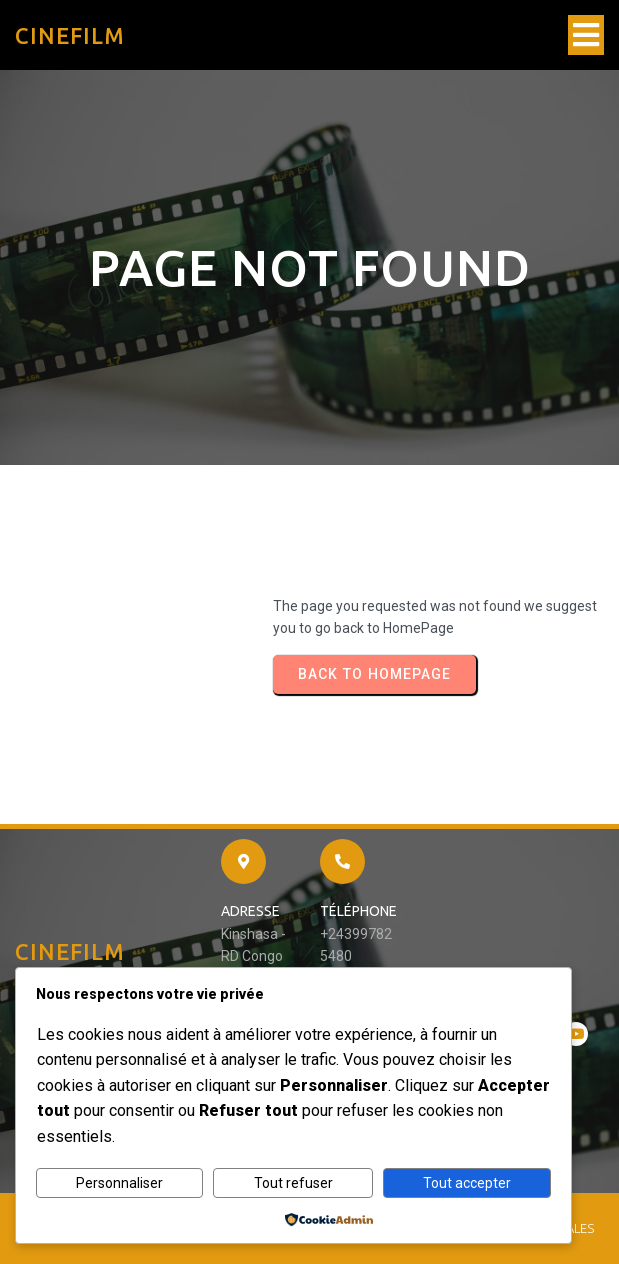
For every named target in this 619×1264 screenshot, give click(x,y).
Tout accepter (467, 1183)
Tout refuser (293, 1183)
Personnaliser (119, 1183)
